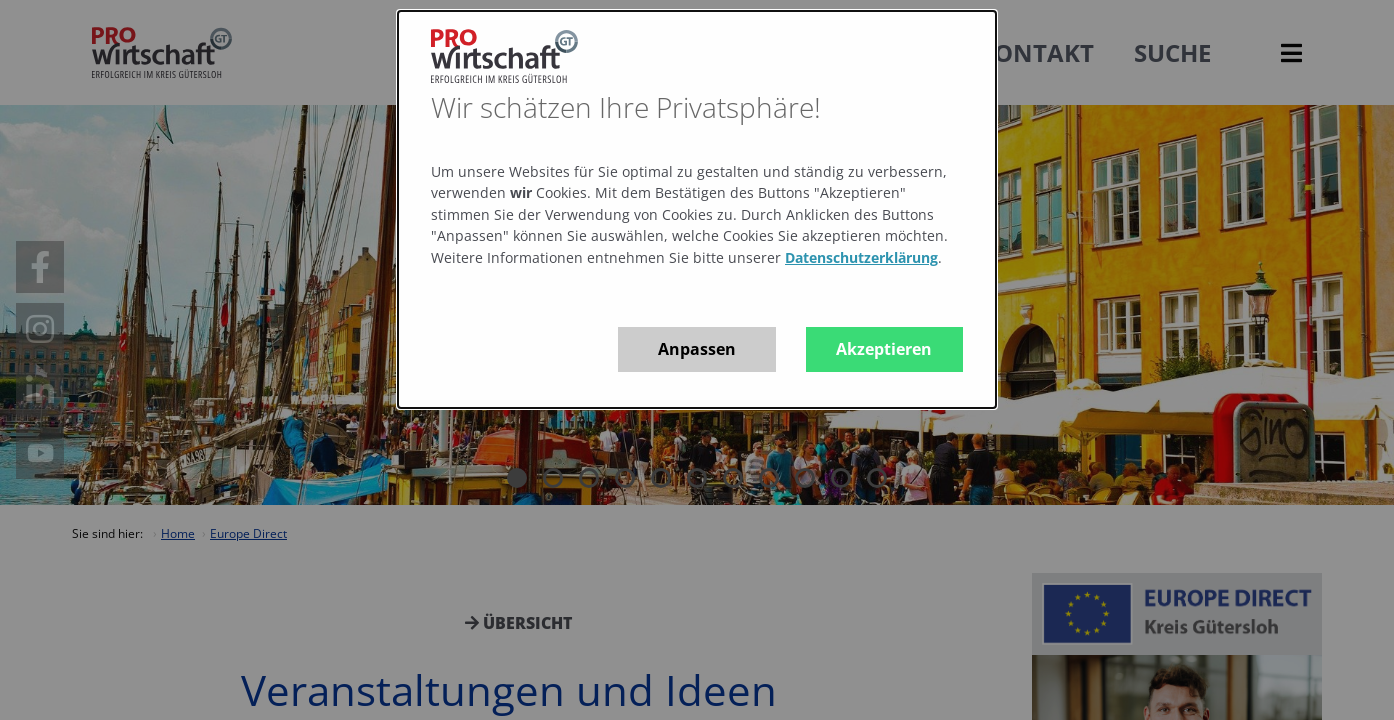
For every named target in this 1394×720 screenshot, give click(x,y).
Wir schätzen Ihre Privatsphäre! (626, 107)
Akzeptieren (884, 349)
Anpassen (697, 349)
